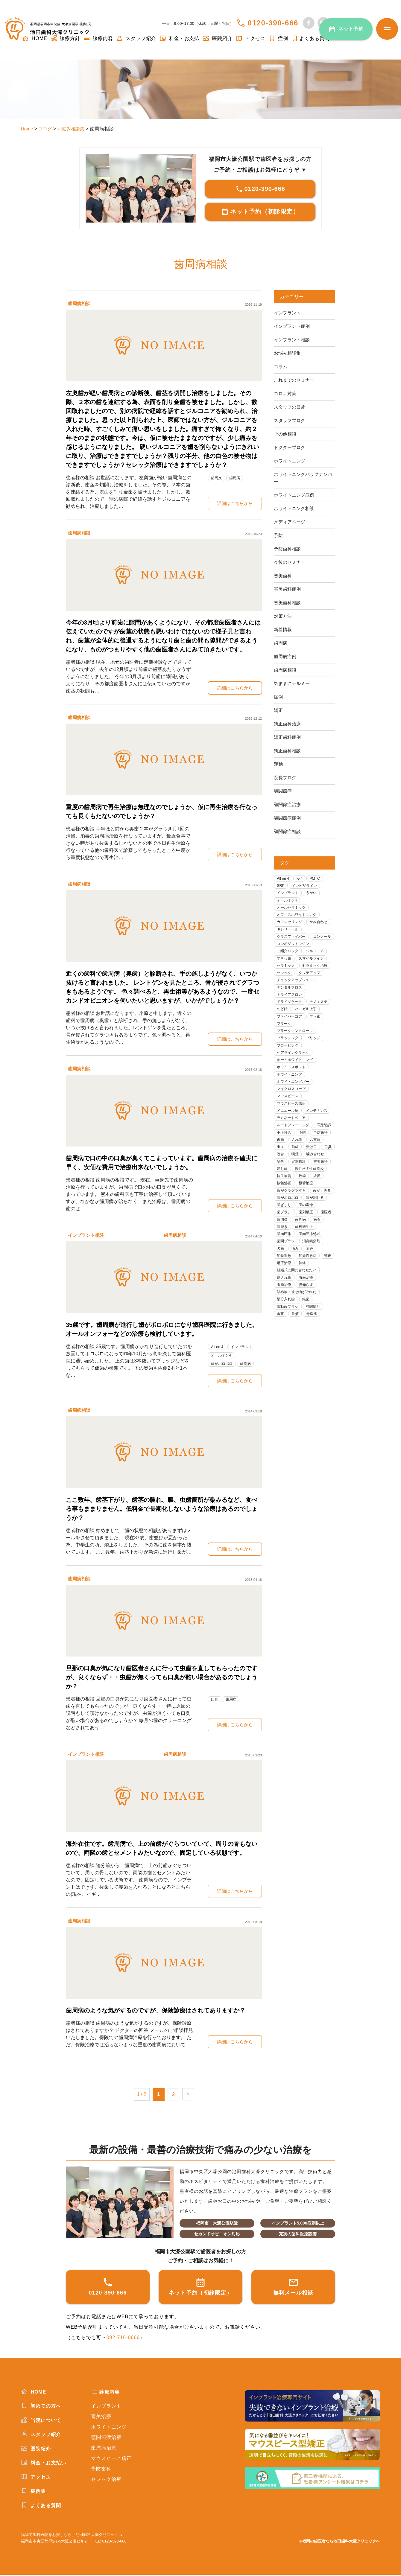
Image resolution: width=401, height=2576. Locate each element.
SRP (281, 886)
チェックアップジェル (296, 993)
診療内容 (98, 38)
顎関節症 (283, 791)
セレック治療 (106, 2480)
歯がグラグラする (292, 1222)
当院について (41, 2421)
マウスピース (288, 1115)
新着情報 (283, 629)
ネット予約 (351, 28)
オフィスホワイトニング (298, 917)
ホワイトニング (290, 460)
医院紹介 (217, 38)
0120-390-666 (272, 23)
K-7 (301, 878)
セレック (285, 985)
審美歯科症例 (288, 589)
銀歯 (308, 1344)
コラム (281, 366)
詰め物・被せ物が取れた (298, 1336)
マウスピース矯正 (292, 1122)
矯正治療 (285, 1306)
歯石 (300, 1260)
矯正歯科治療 (288, 723)
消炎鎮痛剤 (287, 1283)
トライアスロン (290, 1008)
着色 (281, 1290)
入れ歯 (322, 1161)
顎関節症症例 (288, 817)
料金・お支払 (179, 38)
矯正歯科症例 (288, 737)
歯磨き (318, 1260)
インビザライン (306, 886)
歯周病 (236, 478)
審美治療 (101, 2417)
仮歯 (304, 1161)
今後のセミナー (290, 562)
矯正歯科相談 (288, 750)
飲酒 (296, 1359)
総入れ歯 (285, 1321)
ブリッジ (316, 1054)
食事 (281, 1359)
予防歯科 (285, 1161)
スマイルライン (314, 970)
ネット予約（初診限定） (260, 211)
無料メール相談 (293, 2287)
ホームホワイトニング (296, 1077)
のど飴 (283, 1023)
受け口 (283, 1176)
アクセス (250, 38)
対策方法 (283, 616)
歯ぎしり (312, 1237)
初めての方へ (41, 2406)
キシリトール (288, 932)
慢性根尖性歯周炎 (312, 1199)
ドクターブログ (290, 447)
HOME (33, 2392)
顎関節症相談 (288, 831)
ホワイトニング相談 (295, 508)
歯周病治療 (103, 2448)
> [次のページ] (188, 2095)
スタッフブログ (290, 420)
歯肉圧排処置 (288, 1275)
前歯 (316, 1168)
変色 (324, 1184)
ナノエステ (322, 1016)
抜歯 (304, 1207)
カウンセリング (290, 924)
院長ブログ (286, 777)
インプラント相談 (87, 1235)
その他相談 (286, 433)
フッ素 (318, 1031)
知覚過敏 (300, 1290)
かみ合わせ (322, 924)
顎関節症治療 (288, 804)
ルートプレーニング (294, 1146)
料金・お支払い (43, 2463)
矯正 (278, 710)
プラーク (285, 1039)
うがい (314, 894)
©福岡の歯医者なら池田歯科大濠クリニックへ (339, 2542)
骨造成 (314, 1359)
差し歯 (283, 1199)
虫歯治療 (308, 1321)
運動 (278, 764)
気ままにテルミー (293, 683)
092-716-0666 (123, 2338)
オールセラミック (292, 909)
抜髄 (320, 1207)
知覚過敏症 (287, 1298)
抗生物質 (285, 1207)
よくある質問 (310, 38)
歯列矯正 (285, 1252)
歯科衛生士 (287, 1268)
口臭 (215, 1700)
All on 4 (217, 1347)
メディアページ (290, 521)
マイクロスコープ (292, 1107)
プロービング (288, 1061)
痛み (324, 1283)
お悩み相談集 (288, 353)
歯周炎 (217, 478)
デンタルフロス (290, 1000)
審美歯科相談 (288, 602)
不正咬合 (308, 1153)
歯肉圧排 (312, 1268)
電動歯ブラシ (288, 1351)
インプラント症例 (293, 326)
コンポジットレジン (294, 955)
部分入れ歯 (287, 1344)
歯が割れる (287, 1237)
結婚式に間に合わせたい (298, 1313)
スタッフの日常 (290, 406)
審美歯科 (283, 575)
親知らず (308, 1329)
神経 (304, 1306)
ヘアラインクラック (294, 1069)
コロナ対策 (286, 393)
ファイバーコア (290, 1031)
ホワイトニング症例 (295, 494)
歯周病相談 (80, 303)
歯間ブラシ (318, 1275)
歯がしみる (287, 1229)
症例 (278, 38)
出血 (300, 1168)
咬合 (316, 1176)
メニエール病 (288, 1130)
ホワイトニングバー (294, 1100)
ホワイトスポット (292, 1085)
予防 (278, 535)
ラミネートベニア (292, 1138)
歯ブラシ (308, 1245)
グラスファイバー (292, 939)
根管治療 (308, 1214)
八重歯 (283, 1168)
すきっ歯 (285, 970)
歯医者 (306, 1252)
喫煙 (281, 1184)
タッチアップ (312, 985)
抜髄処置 (285, 1214)
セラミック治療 (318, 978)
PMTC (317, 878)
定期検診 (285, 1191)
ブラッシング (288, 1054)
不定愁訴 (285, 1153)
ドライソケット (290, 1016)
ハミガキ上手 (308, 1023)
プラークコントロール (296, 1046)
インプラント (243, 1347)
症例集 (33, 2492)
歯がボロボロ (223, 1363)
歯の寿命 (285, 1245)
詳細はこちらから (235, 503)
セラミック (287, 978)
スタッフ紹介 (136, 38)
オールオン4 (222, 1355)
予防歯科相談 (288, 548)
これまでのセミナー (295, 380)
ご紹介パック (288, 962)
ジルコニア (318, 962)
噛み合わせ (302, 1184)
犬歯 (308, 1283)
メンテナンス (320, 1130)
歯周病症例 (286, 656)
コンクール (287, 947)
